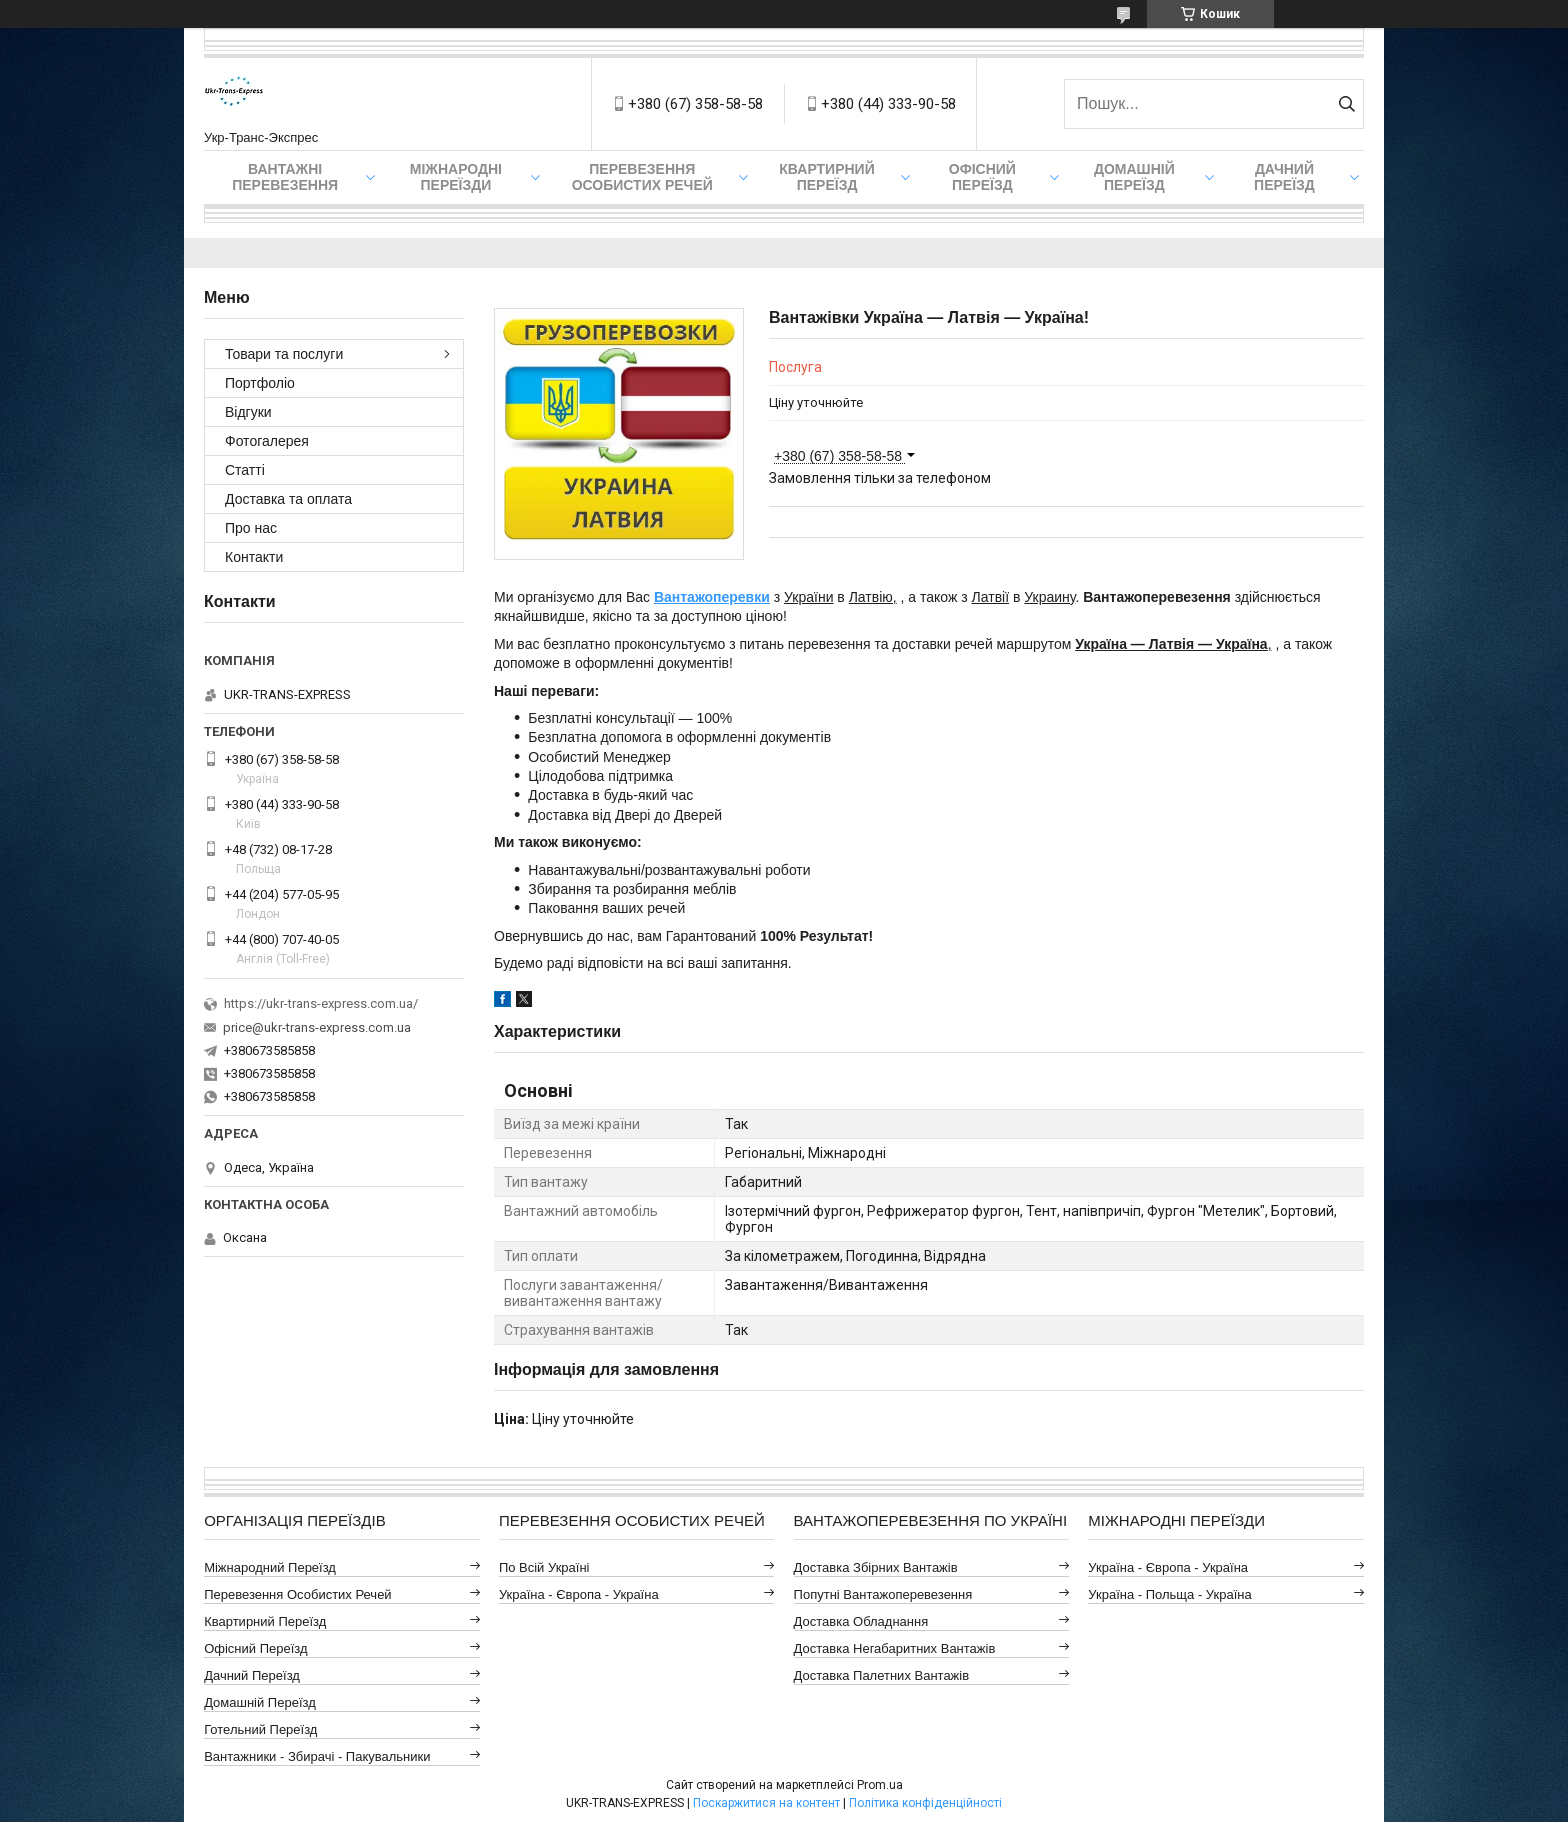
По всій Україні (544, 1567)
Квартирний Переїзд (265, 1621)
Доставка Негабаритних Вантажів (895, 1648)
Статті (245, 470)
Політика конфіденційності (925, 1803)
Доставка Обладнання (861, 1621)
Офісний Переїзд (255, 1648)
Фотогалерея (267, 441)
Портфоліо (260, 383)
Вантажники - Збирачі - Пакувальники (317, 1756)
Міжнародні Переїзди (456, 177)
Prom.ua (880, 1785)
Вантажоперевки (712, 597)
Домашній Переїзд (1134, 177)
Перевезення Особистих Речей (642, 177)
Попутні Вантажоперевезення (883, 1594)
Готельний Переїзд (260, 1729)
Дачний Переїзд (1284, 177)
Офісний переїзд (982, 177)
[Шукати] (1346, 104)
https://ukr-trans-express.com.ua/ (321, 1003)
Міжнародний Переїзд (270, 1567)
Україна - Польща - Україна (1169, 1594)
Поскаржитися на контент (766, 1803)
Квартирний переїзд (826, 177)
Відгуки (248, 412)
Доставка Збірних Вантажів (876, 1567)
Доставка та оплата (288, 499)
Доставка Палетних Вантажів (882, 1675)
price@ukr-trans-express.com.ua (317, 1027)
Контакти (254, 557)
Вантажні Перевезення (285, 177)
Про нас (251, 528)
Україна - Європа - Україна (579, 1594)
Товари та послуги (284, 354)
